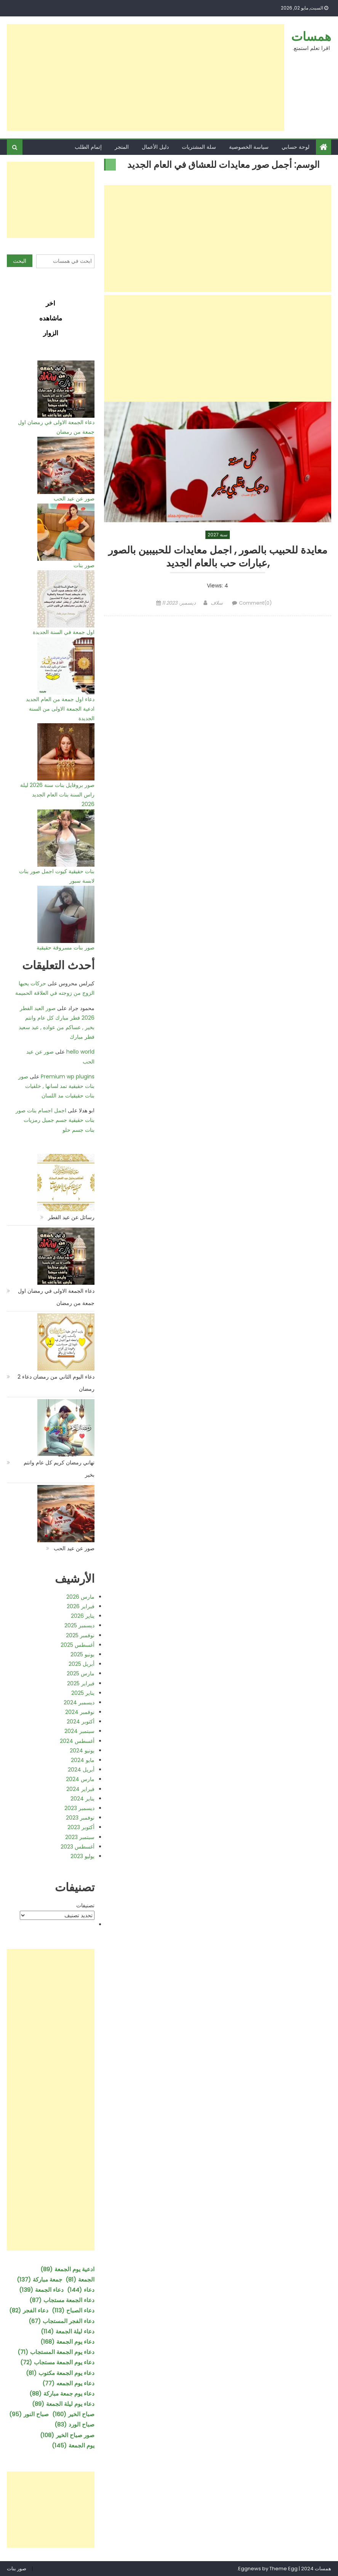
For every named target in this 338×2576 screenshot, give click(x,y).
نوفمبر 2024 (80, 1712)
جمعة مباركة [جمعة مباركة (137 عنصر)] (39, 2279)
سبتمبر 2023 (80, 1837)
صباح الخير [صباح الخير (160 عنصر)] (73, 2414)
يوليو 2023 (82, 1856)
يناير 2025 (83, 1693)
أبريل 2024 (81, 1769)
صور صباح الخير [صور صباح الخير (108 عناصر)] (67, 2435)
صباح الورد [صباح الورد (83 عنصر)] (74, 2424)
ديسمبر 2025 (79, 1625)
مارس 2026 (80, 1597)
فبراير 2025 (81, 1683)
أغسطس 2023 (78, 1846)
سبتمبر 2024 (79, 1731)
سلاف (217, 604)
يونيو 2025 (82, 1654)
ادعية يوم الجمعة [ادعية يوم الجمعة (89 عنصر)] (67, 2269)
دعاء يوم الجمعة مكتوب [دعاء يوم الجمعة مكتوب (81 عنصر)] (60, 2373)
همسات (311, 36)
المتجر (122, 147)
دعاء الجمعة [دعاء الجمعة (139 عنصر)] (41, 2290)
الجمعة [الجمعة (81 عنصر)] (80, 2279)
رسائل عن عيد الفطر (71, 1217)
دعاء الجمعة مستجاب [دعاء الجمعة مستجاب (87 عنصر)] (62, 2300)
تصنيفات (85, 1905)
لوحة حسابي (295, 147)
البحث (19, 261)
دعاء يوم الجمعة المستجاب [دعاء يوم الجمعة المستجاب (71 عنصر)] (56, 2352)
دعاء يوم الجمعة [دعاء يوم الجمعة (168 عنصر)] (67, 2341)
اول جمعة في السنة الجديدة (64, 632)
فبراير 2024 (80, 1789)
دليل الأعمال (155, 147)
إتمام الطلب (88, 147)
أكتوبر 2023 (81, 1827)
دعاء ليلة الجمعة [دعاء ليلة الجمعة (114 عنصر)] (68, 2331)
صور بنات (84, 565)
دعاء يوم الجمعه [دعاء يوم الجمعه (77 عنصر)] (68, 2383)
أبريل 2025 (82, 1664)
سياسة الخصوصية (249, 147)
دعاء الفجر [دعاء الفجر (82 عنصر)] (28, 2310)
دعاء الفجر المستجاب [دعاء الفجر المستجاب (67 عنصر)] (62, 2321)
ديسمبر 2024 (79, 1702)
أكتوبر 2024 (81, 1721)
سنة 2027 (217, 534)
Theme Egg (283, 2568)
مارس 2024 (80, 1779)
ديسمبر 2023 (79, 1808)
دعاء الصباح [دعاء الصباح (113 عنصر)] (73, 2310)
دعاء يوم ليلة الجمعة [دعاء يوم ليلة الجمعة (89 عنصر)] (63, 2404)
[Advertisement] (145, 77)
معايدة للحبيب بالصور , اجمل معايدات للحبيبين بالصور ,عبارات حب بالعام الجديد (217, 557)
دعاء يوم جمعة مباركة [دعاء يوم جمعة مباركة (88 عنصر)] (62, 2393)
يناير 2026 (83, 1616)
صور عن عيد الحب (74, 498)
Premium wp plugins (68, 1076)
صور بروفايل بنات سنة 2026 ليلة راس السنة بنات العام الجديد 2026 (57, 794)
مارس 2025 (81, 1673)
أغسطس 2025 (78, 1645)
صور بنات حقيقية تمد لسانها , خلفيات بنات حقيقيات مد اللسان (56, 1086)
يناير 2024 (82, 1798)
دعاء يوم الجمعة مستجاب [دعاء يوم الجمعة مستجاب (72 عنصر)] (57, 2362)
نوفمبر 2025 (80, 1635)
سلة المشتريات (199, 147)
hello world (80, 1052)
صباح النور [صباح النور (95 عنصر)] (29, 2414)
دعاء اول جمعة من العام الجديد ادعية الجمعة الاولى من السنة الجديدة (60, 708)
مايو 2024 (83, 1760)
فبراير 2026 (81, 1606)
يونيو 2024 (82, 1750)
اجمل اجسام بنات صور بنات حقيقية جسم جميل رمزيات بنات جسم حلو (55, 1120)
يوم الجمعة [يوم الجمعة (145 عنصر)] (73, 2445)
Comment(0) (255, 604)
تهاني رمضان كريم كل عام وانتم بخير (59, 1469)
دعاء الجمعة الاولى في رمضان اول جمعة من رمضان (56, 1297)
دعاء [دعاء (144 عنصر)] (81, 2290)
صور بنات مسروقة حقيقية (66, 947)
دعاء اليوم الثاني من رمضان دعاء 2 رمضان (56, 1383)
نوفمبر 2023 (80, 1817)
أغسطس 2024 (77, 1741)
